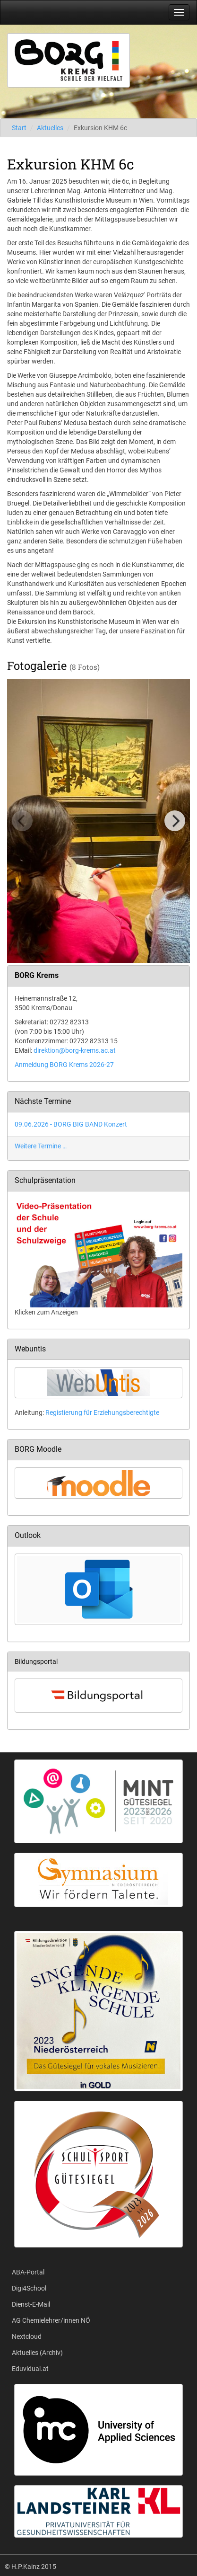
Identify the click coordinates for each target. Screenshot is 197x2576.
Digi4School (29, 2288)
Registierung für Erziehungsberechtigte (102, 1412)
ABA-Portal (28, 2272)
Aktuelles (50, 128)
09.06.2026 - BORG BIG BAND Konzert (71, 1124)
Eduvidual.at (30, 2368)
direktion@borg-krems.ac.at (75, 1050)
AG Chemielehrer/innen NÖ (51, 2320)
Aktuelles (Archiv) (37, 2352)
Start (19, 128)
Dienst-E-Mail (31, 2304)
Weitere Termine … (41, 1146)
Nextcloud (27, 2336)
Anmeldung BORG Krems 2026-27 (64, 1064)
